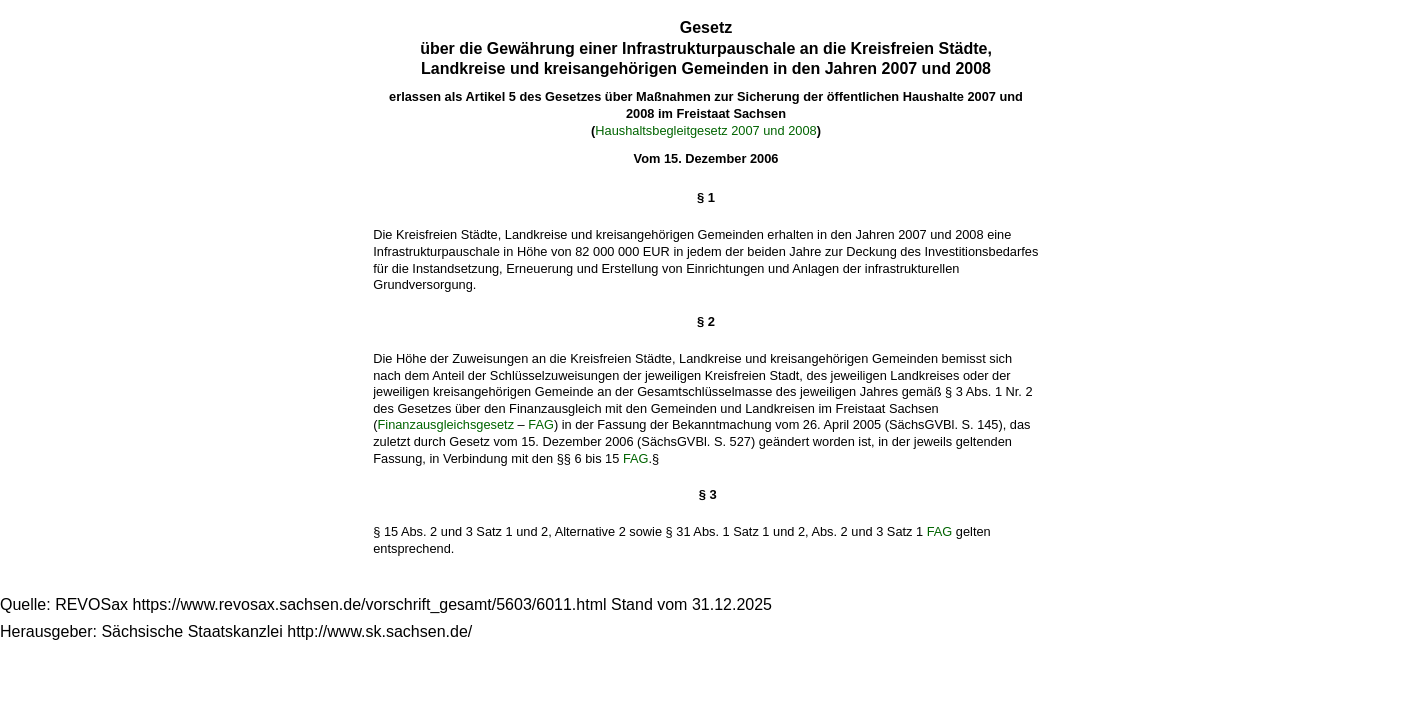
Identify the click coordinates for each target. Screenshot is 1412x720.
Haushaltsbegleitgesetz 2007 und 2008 (705, 130)
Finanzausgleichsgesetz (445, 424)
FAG (541, 424)
